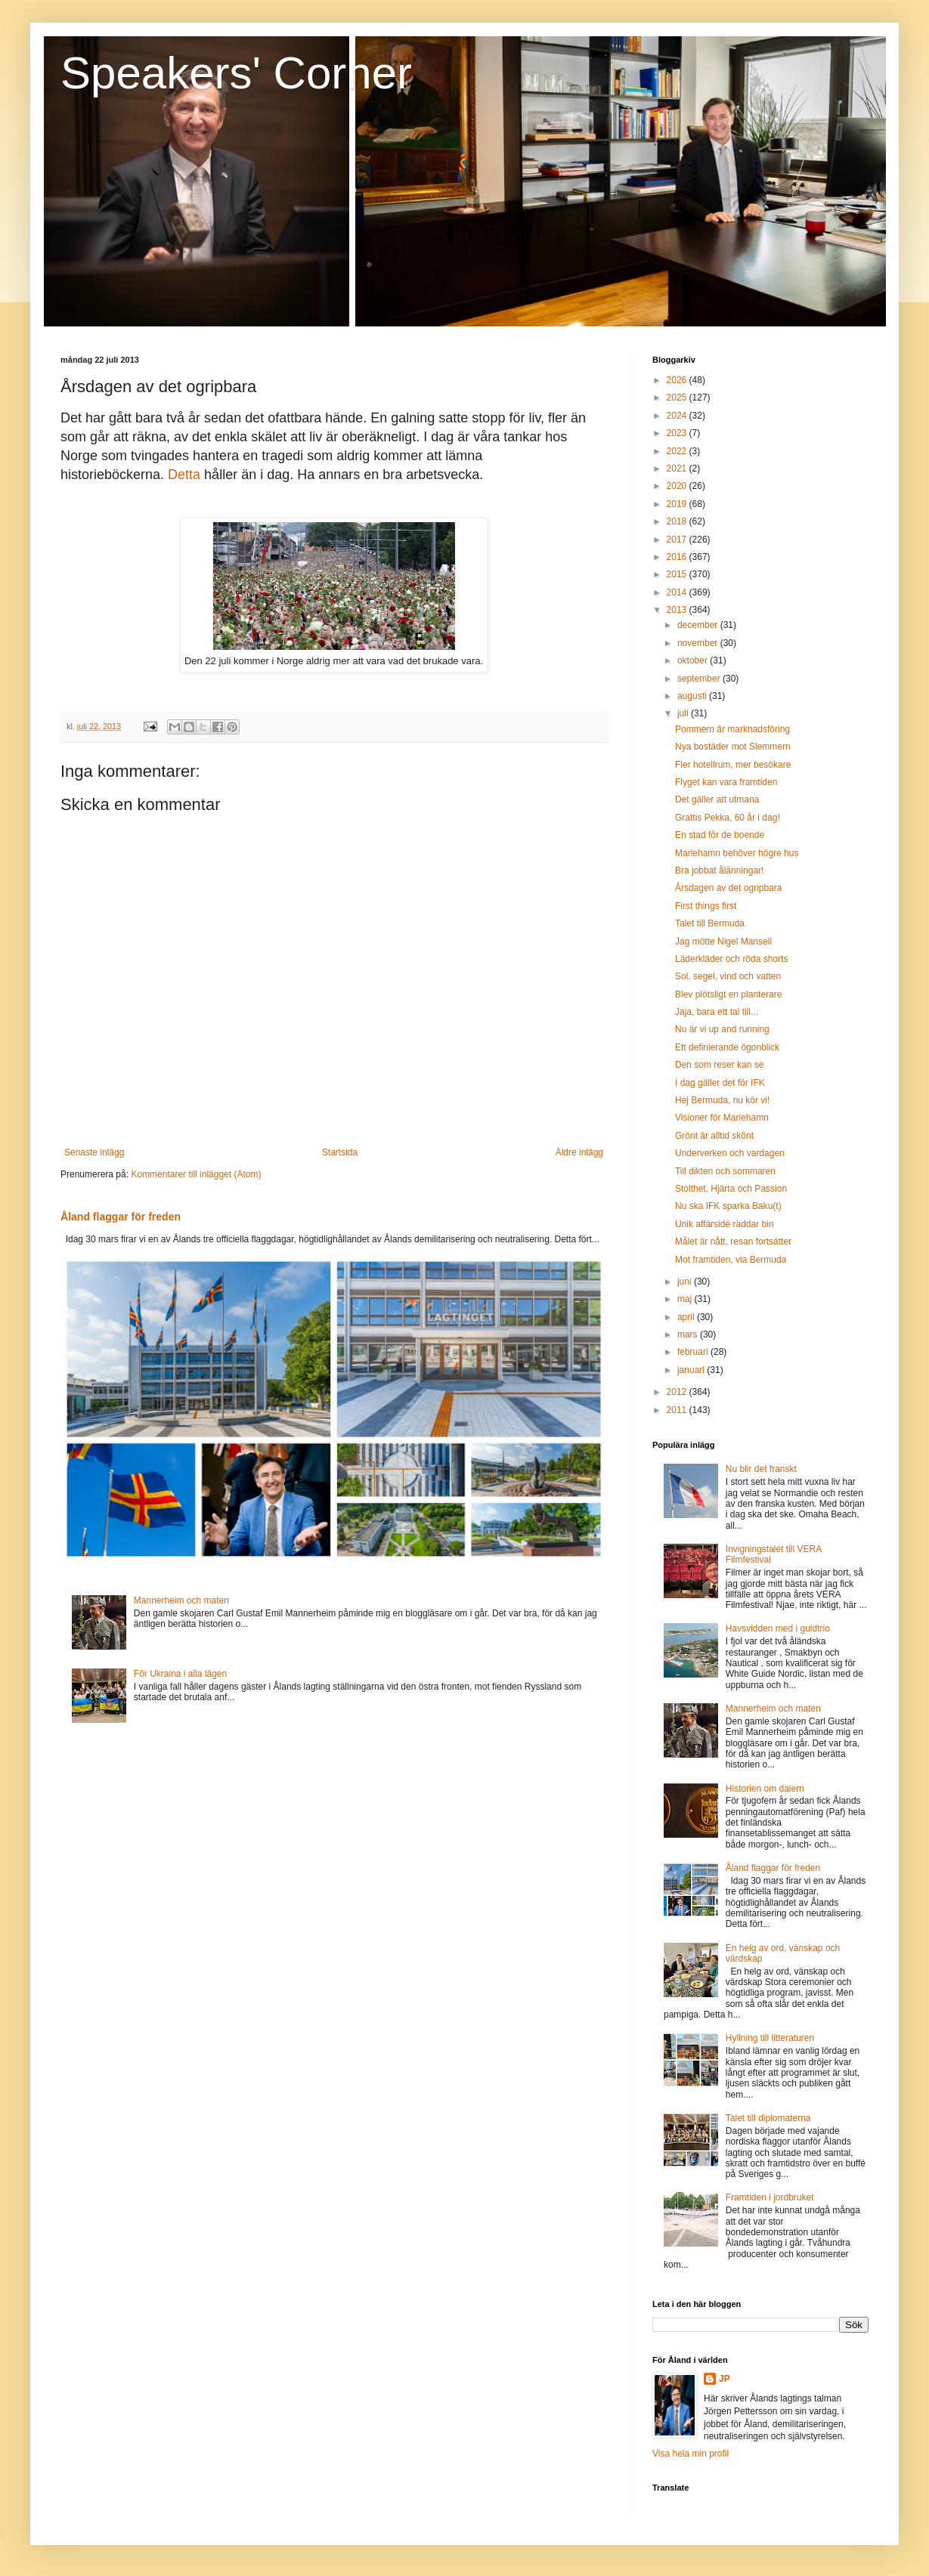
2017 (678, 539)
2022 (678, 451)
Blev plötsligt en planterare (728, 994)
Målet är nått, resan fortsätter (733, 1241)
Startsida (340, 1152)
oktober (693, 660)
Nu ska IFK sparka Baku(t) (728, 1206)
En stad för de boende (719, 835)
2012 (678, 1392)
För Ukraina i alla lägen (180, 1673)
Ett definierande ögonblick (727, 1047)
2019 (678, 504)
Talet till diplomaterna (768, 2118)
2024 (678, 415)
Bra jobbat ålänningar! (719, 870)
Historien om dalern (765, 1788)
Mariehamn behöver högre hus (736, 853)
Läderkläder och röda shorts (731, 959)
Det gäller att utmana (717, 799)
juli (684, 713)
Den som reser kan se (719, 1064)
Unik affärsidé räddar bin (724, 1224)
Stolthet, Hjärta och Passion (731, 1188)
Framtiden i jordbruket (770, 2197)
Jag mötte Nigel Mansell (723, 941)
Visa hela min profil (690, 2453)
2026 (678, 380)
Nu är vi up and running (722, 1029)
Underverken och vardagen (730, 1153)
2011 (678, 1410)
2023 (678, 433)
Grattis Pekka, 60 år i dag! (727, 817)
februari (694, 1352)
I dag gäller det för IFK (720, 1083)
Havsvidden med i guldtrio (778, 1628)
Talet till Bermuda (710, 923)
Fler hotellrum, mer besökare (733, 764)
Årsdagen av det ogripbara (728, 888)
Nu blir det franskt (761, 1469)
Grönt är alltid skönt (714, 1135)
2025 (678, 397)
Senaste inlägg (94, 1152)
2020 (678, 486)
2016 (678, 557)
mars (688, 1334)
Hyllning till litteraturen (770, 2038)
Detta (184, 474)
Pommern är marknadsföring (732, 729)
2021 (678, 468)
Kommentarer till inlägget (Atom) (196, 1174)
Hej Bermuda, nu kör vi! (722, 1100)
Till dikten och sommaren (725, 1171)
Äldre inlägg (579, 1152)
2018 (678, 521)
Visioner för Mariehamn (722, 1117)
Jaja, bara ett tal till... (716, 1012)
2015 (678, 574)
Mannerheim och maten (181, 1600)
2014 (678, 592)
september (700, 678)
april (687, 1317)
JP (724, 2378)
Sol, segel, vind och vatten (728, 976)
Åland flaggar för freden (120, 1217)
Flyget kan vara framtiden (726, 782)
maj (686, 1299)
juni (685, 1281)
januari (692, 1370)
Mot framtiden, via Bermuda (730, 1259)
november (698, 643)
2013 (678, 610)
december (698, 625)
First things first (705, 906)
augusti (693, 696)
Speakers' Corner (236, 73)
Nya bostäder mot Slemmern (733, 746)
